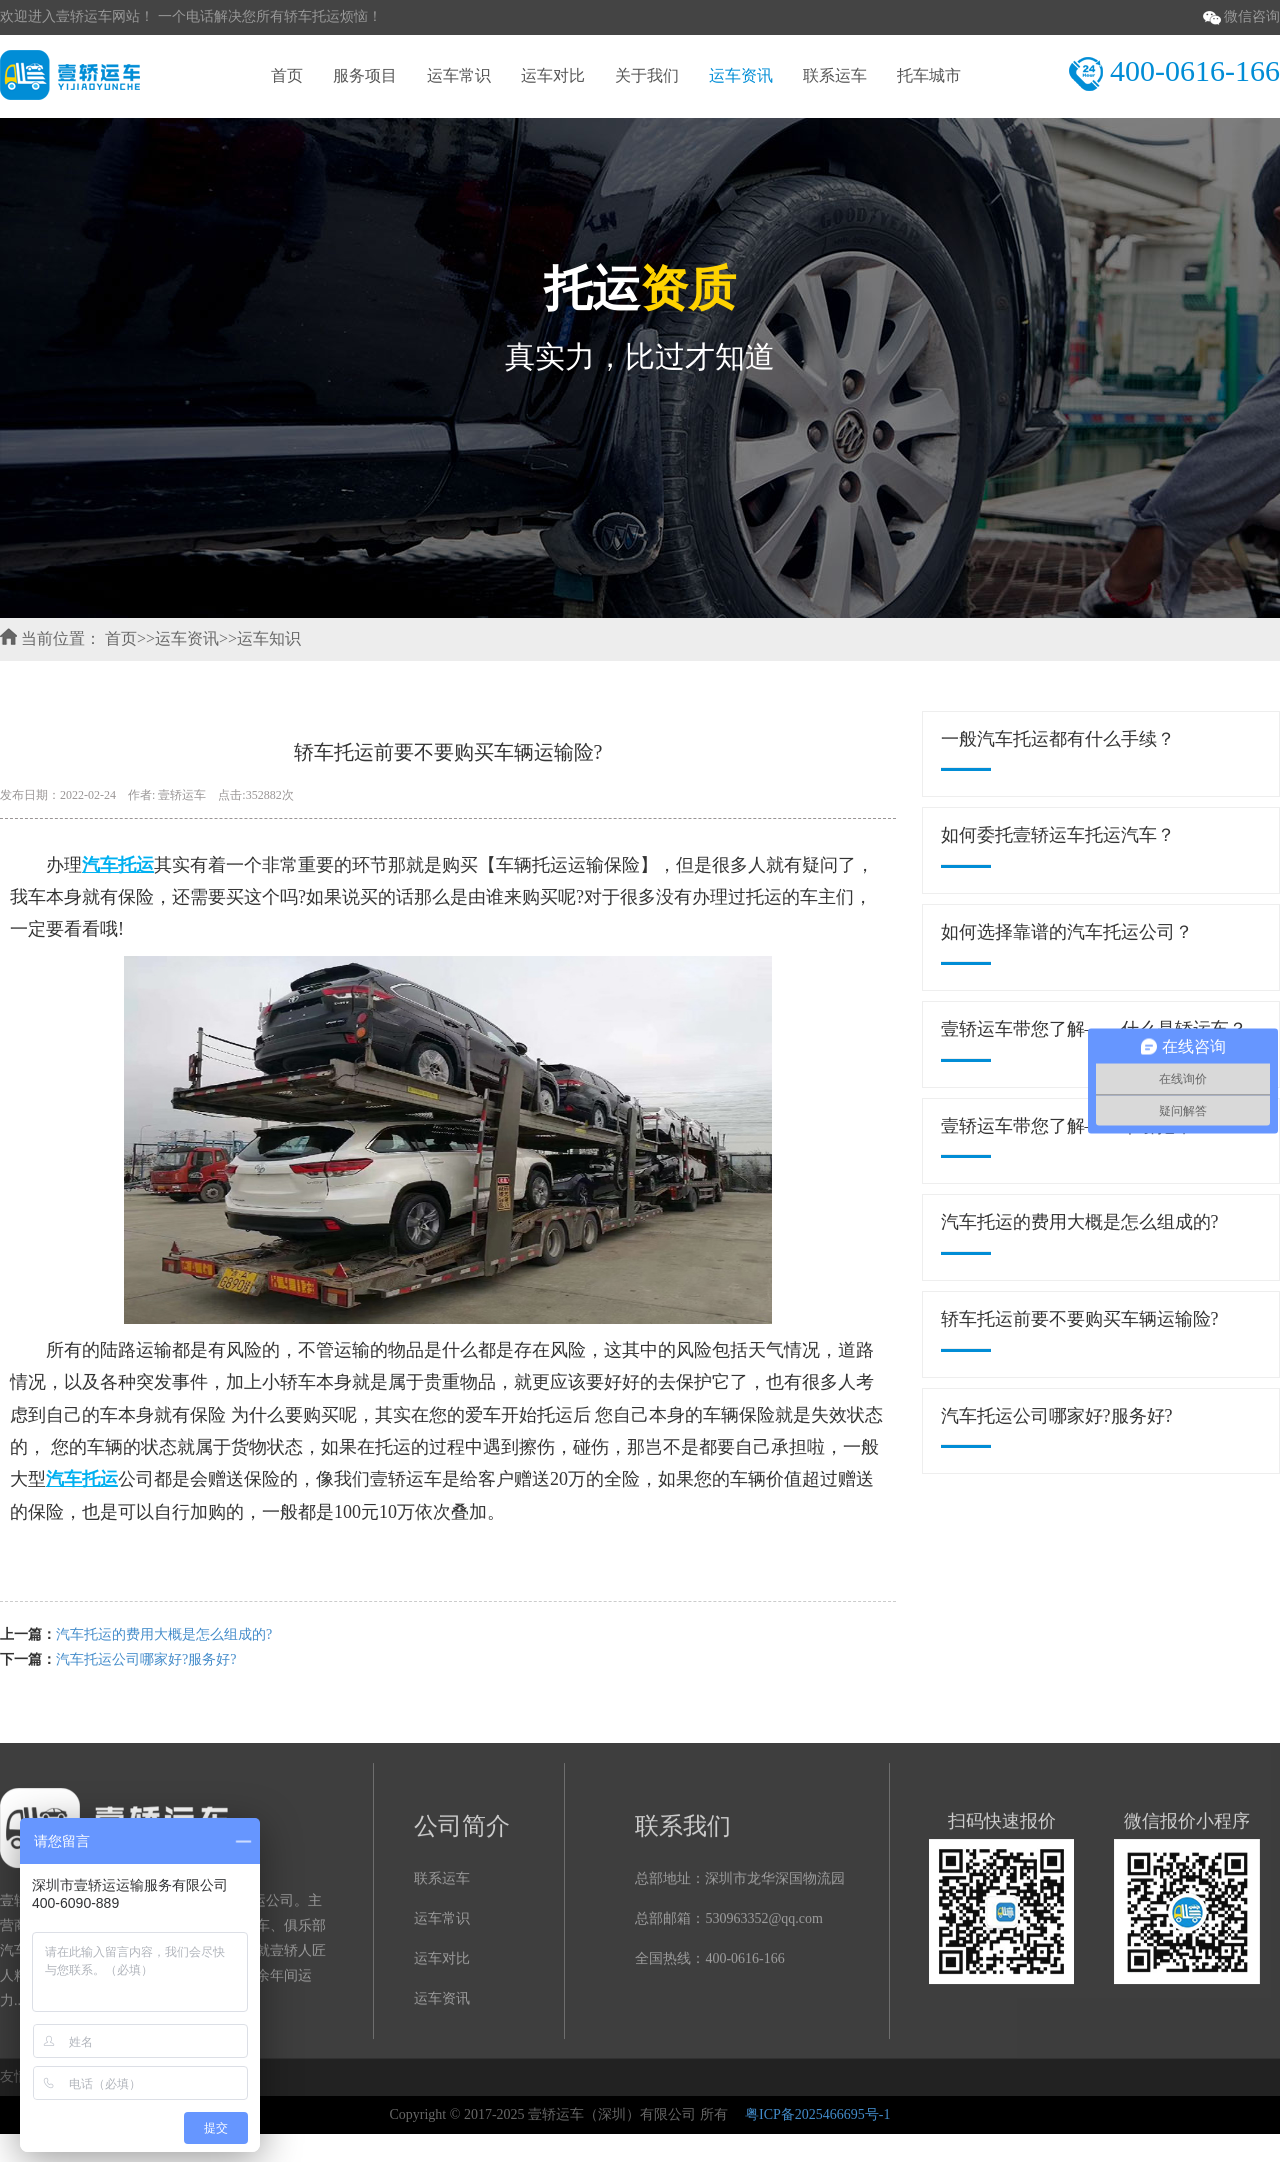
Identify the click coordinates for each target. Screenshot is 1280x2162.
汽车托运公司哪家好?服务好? (146, 1659)
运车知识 (269, 638)
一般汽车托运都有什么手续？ (1058, 739)
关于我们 (647, 75)
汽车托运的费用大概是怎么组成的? (164, 1634)
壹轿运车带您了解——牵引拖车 (1067, 1126)
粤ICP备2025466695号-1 (817, 2114)
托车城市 (929, 75)
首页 (287, 75)
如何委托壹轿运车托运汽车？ (1058, 835)
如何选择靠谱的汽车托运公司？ (1067, 932)
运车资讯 (741, 75)
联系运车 (835, 75)
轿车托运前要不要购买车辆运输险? (1080, 1319)
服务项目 (365, 75)
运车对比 (553, 75)
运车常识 (459, 75)
